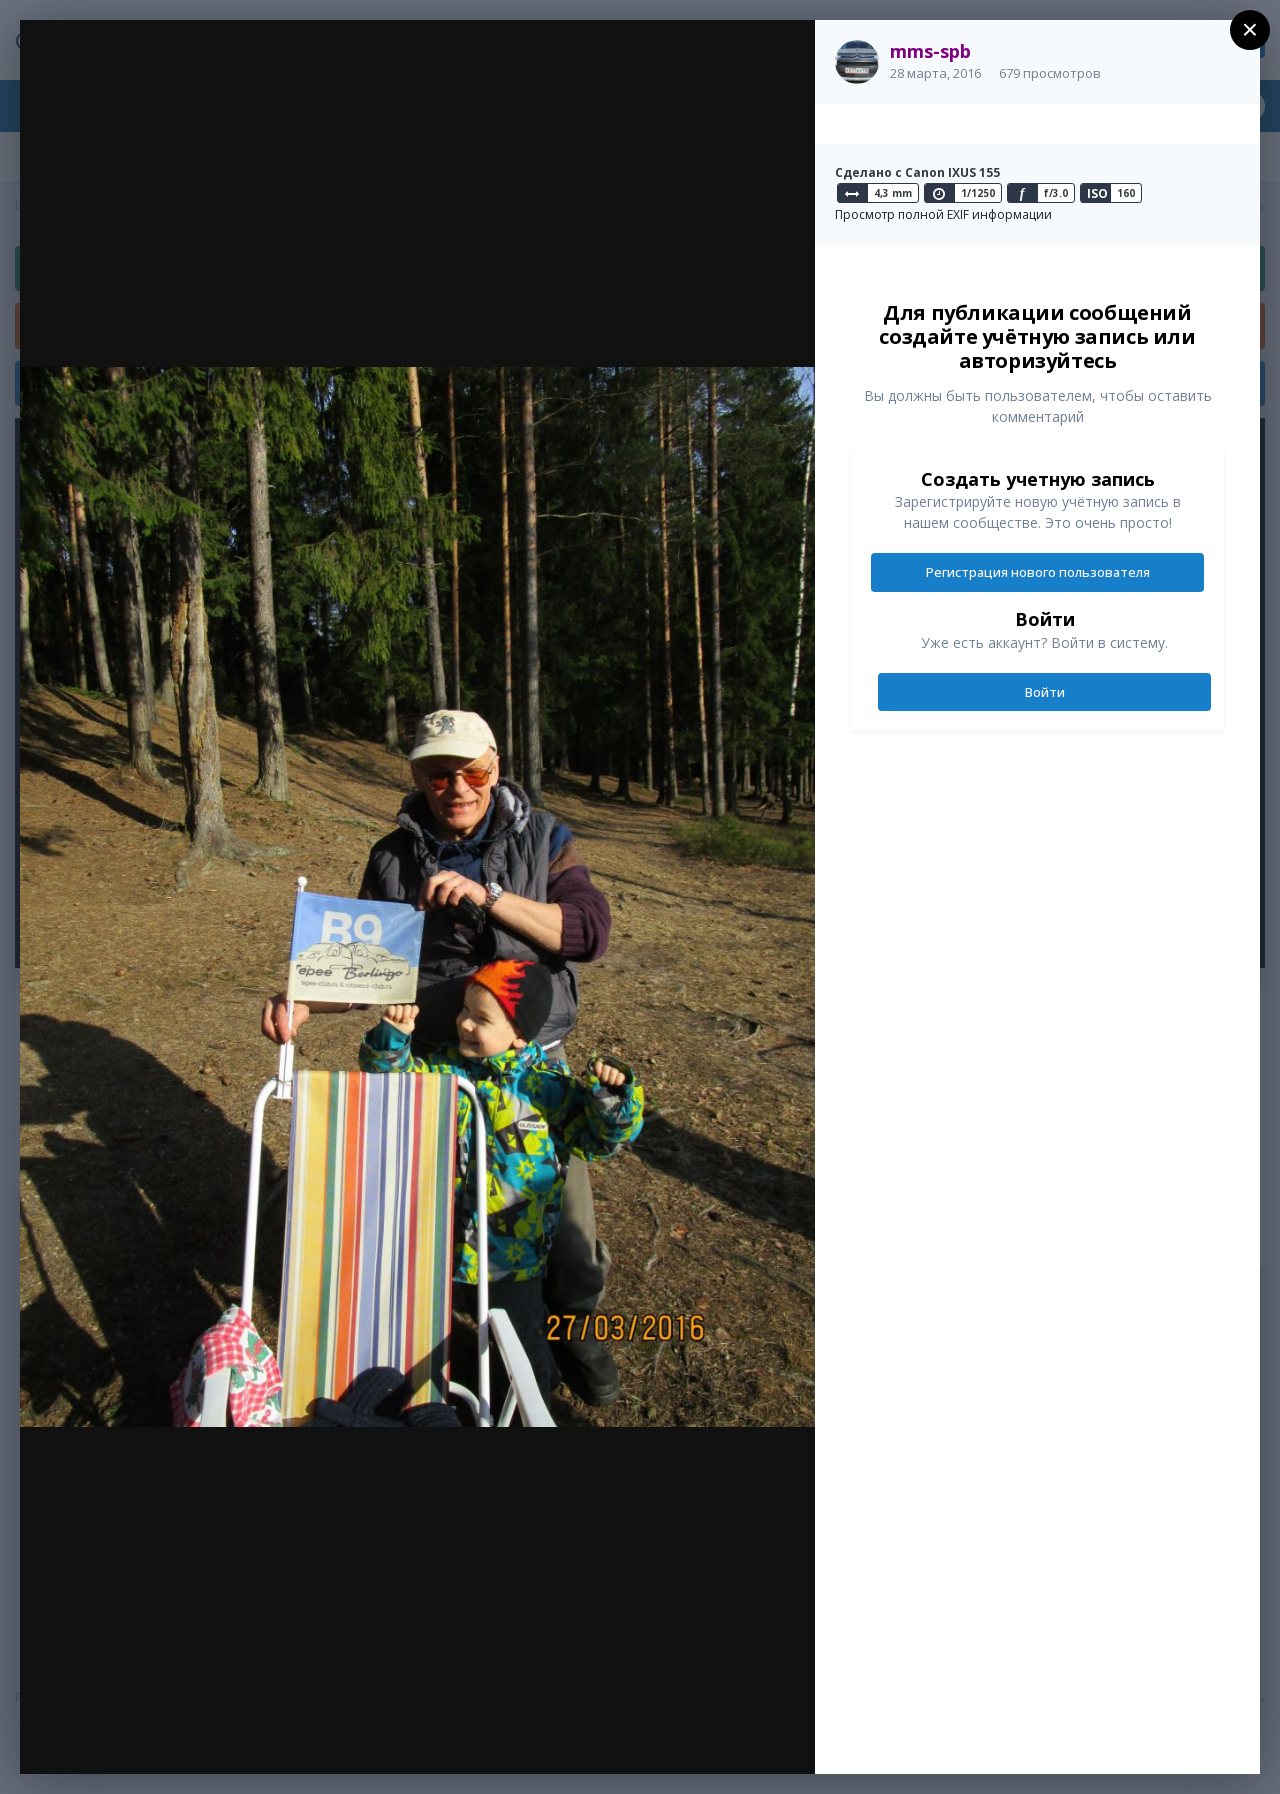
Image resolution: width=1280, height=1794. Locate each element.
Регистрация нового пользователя (1038, 572)
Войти (1045, 692)
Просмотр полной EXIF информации (943, 214)
